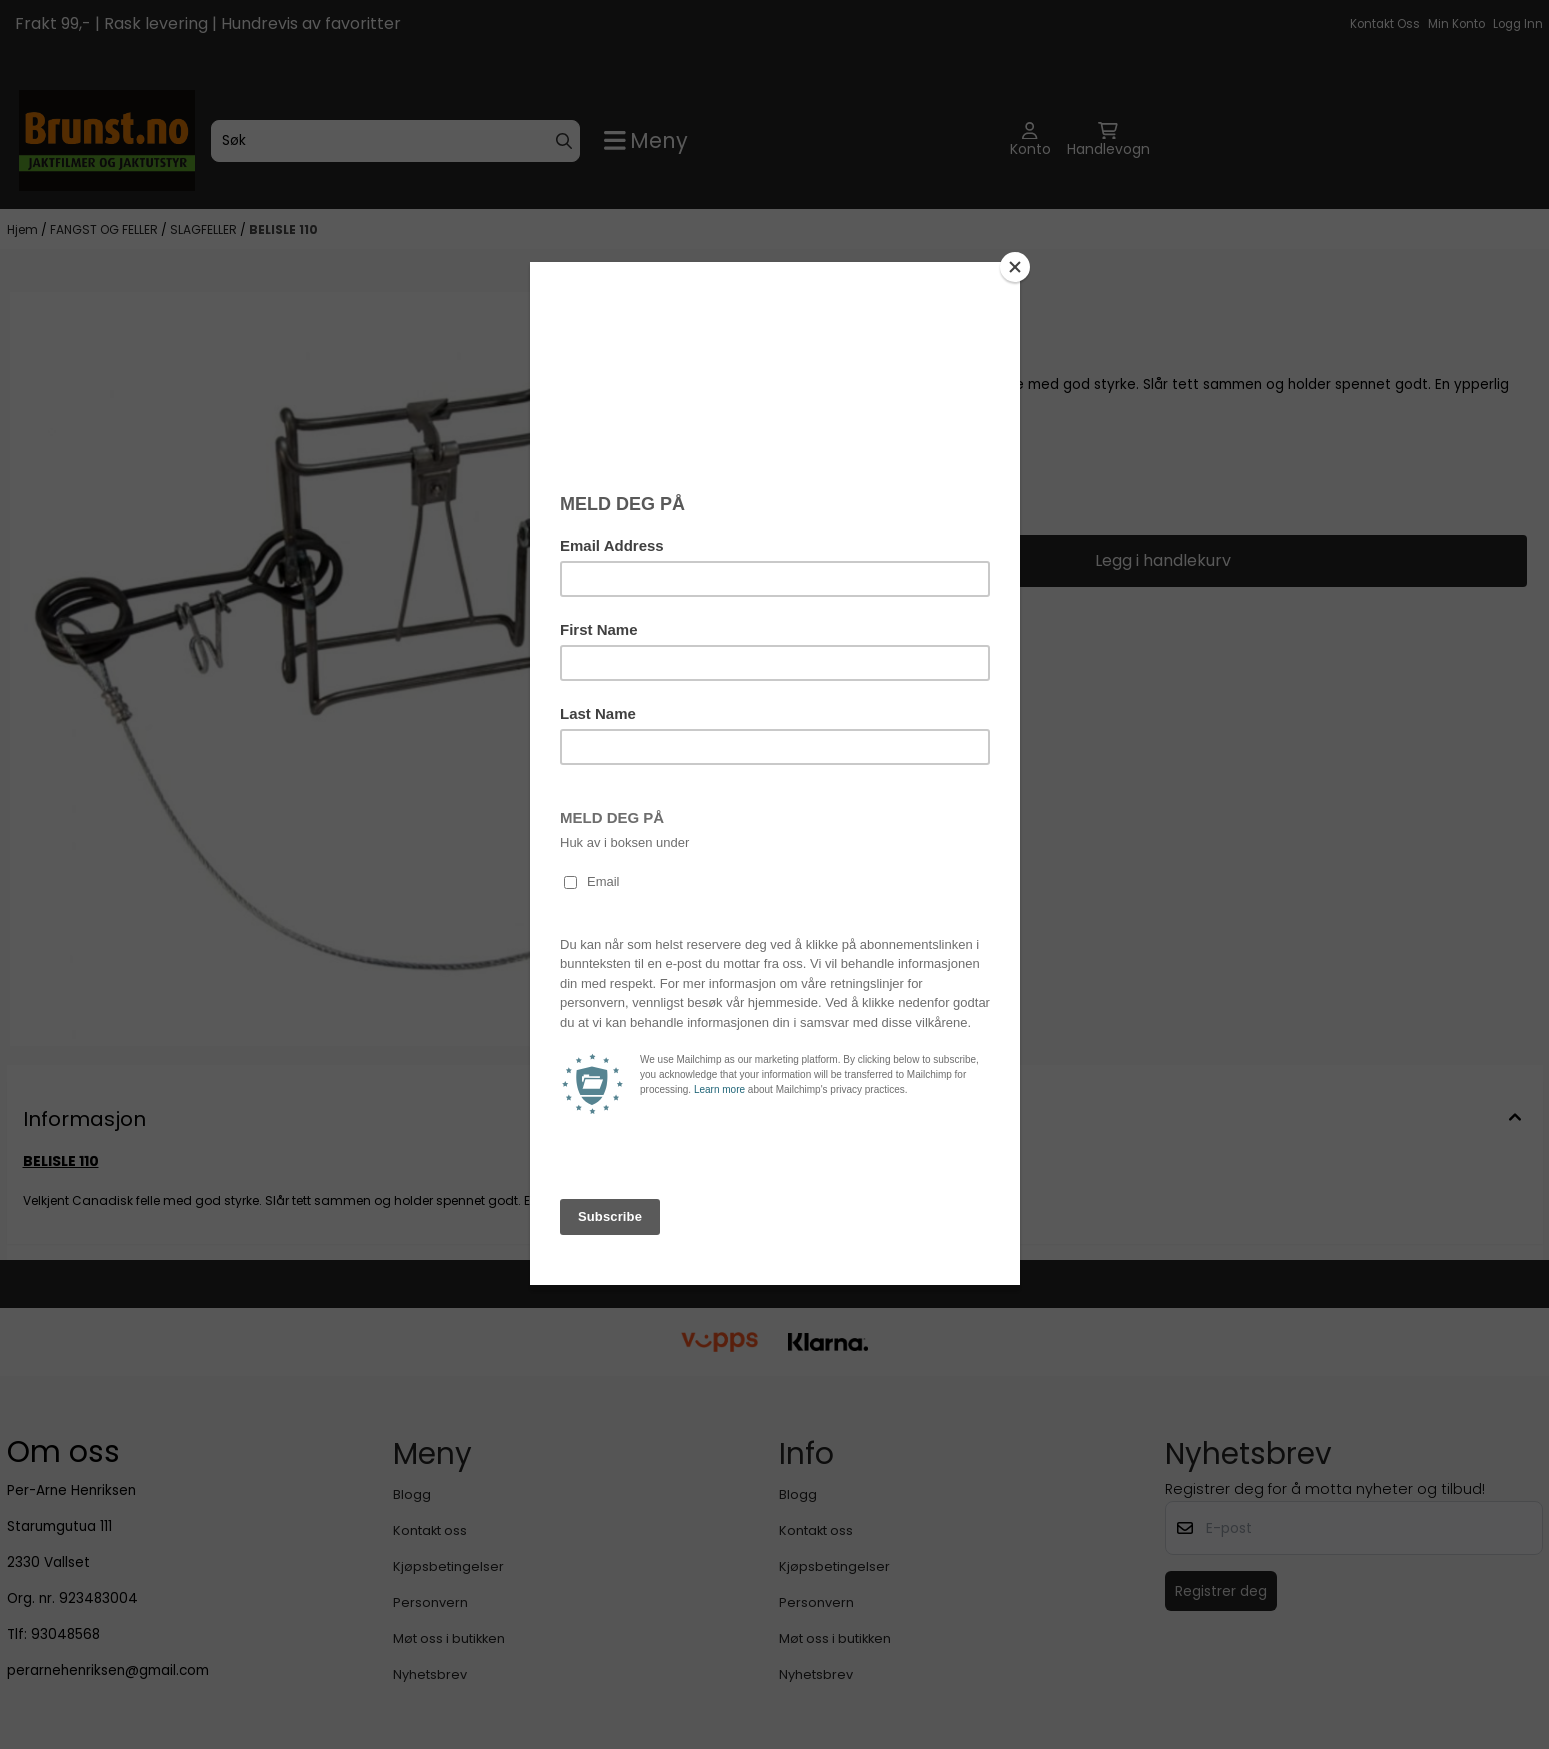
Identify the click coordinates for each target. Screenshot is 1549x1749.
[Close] (1015, 267)
